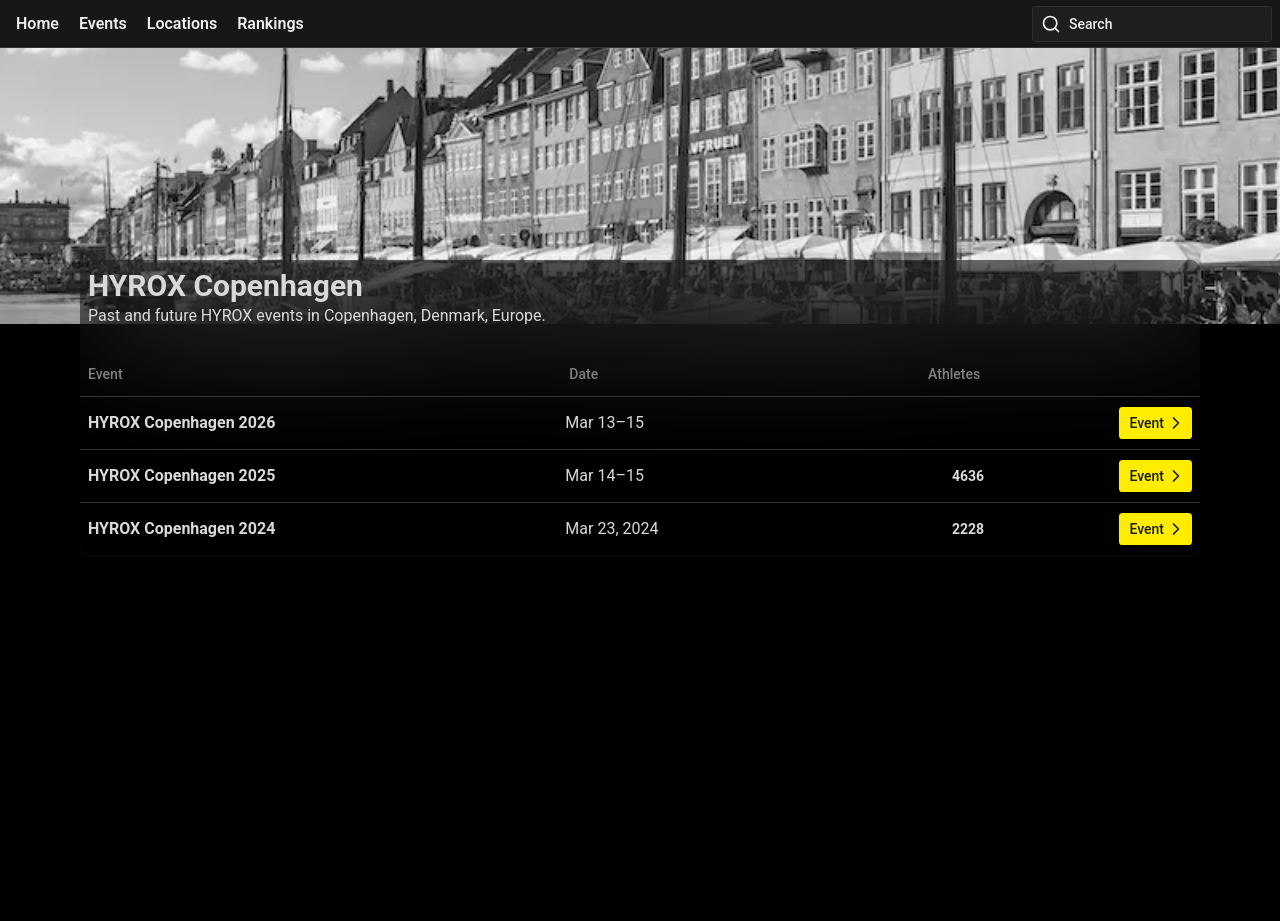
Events (103, 23)
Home (37, 23)
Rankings (270, 23)
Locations (182, 23)
